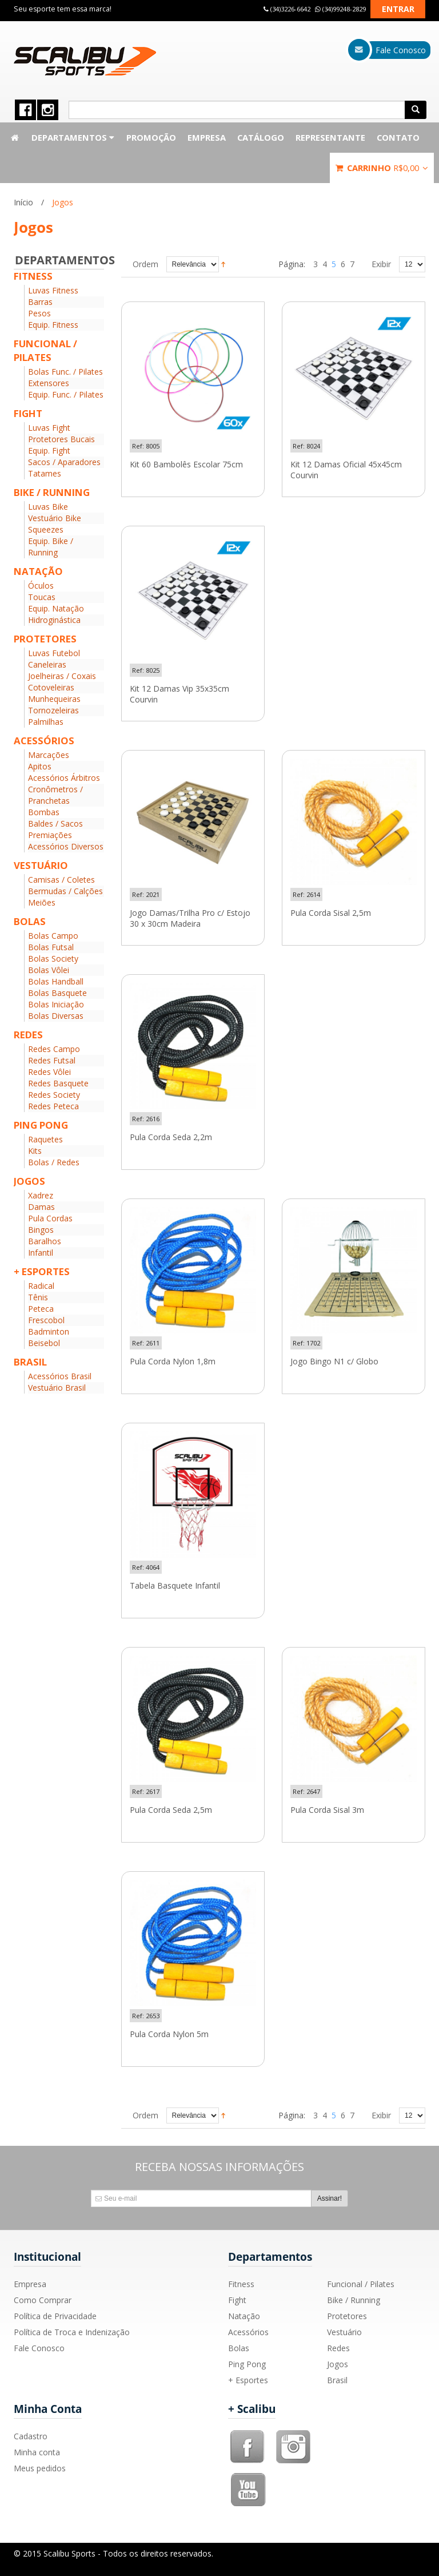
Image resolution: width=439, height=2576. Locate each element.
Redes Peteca (53, 1106)
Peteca (41, 1308)
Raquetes (45, 1139)
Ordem (145, 264)
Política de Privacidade (55, 2316)
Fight (237, 2300)
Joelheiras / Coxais (62, 675)
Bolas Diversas (55, 1015)
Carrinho (382, 167)
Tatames (44, 473)
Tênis (38, 1297)
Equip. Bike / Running (50, 546)
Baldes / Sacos (55, 823)
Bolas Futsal (51, 947)
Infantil (40, 1252)
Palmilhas (45, 721)
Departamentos (73, 137)
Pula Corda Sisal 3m (327, 1810)
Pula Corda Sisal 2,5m (330, 913)
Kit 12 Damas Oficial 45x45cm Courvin (346, 470)
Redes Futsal (51, 1060)
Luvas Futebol (54, 653)
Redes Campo (54, 1048)
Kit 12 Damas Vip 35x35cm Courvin (179, 694)
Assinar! (329, 2198)
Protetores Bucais (61, 439)
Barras (40, 301)
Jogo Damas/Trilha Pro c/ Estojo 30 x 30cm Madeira (190, 918)
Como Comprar (42, 2300)
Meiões (41, 902)
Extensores (48, 383)
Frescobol (46, 1320)
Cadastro (30, 2436)
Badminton (48, 1331)
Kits (35, 1150)
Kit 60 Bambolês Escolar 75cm (186, 464)
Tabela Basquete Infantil (175, 1586)
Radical (41, 1285)
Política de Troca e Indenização (72, 2332)
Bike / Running (353, 2300)
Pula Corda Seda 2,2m (171, 1137)
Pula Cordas (50, 1218)
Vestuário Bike (54, 518)
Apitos (39, 766)
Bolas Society (53, 958)
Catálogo (260, 137)
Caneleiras (47, 664)
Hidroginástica (54, 619)
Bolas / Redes (53, 1162)
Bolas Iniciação (56, 1004)
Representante (330, 137)
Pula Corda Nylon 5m (169, 2034)
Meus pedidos (40, 2468)
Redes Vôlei (49, 1071)
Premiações (50, 834)
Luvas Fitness (53, 290)
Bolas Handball (55, 981)
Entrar (398, 8)
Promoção (151, 137)
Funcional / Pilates (360, 2284)
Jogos (337, 2364)
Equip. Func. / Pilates (65, 394)
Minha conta (37, 2452)
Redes (338, 2348)
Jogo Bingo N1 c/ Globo (334, 1361)
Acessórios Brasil (59, 1376)
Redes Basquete (58, 1083)
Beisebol (44, 1342)
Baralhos (44, 1241)
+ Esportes (248, 2380)
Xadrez (40, 1195)
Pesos (39, 313)
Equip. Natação (56, 608)
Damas (41, 1206)
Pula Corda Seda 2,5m (171, 1810)
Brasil (337, 2380)
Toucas (41, 597)
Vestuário (344, 2332)
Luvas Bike (48, 506)
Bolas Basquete (57, 992)
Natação (244, 2316)
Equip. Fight (49, 450)
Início (23, 202)
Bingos (41, 1229)
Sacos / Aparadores (64, 462)
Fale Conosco (39, 2348)
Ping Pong (247, 2364)
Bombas (43, 812)
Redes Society (54, 1094)
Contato (398, 137)
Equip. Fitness (53, 324)
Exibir (381, 264)
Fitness (241, 2284)
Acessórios (248, 2332)
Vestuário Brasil (57, 1387)
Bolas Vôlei (48, 969)
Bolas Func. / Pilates (65, 371)
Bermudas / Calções (65, 891)
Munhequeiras (54, 698)
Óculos (41, 585)
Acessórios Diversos (65, 846)
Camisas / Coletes (61, 879)
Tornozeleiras (53, 710)
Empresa (206, 137)
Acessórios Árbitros (64, 777)
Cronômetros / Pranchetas (55, 795)
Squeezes (45, 529)
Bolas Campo (53, 935)
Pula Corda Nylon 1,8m (172, 1361)
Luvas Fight (49, 427)
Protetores (347, 2316)
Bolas (238, 2348)
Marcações (48, 754)
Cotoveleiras (51, 687)
